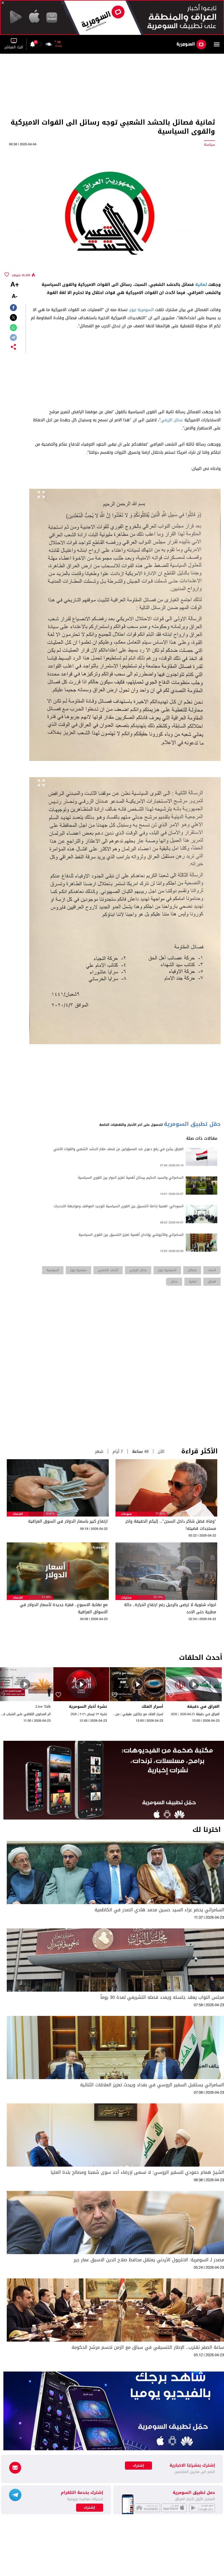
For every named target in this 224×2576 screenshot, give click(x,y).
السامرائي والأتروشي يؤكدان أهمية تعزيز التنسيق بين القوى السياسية (131, 1235)
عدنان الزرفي (172, 420)
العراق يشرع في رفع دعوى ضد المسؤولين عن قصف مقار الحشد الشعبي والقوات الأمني (118, 1149)
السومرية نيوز (142, 310)
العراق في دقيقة (203, 1706)
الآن (160, 1451)
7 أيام (117, 1451)
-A (15, 297)
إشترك (89, 2507)
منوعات (126, 1514)
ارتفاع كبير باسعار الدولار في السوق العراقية (68, 1521)
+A (14, 285)
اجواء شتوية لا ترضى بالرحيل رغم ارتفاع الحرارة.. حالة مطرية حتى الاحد (170, 1608)
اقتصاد (18, 1514)
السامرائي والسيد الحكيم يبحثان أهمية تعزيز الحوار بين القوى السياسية (130, 1177)
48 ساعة (140, 1451)
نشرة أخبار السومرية (88, 1706)
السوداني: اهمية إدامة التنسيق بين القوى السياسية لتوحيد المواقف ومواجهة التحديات (118, 1206)
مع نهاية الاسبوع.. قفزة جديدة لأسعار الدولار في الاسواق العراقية (64, 1608)
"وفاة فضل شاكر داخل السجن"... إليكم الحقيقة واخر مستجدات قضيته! (170, 1525)
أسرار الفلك (152, 1706)
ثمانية (201, 284)
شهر (99, 1451)
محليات (126, 1597)
